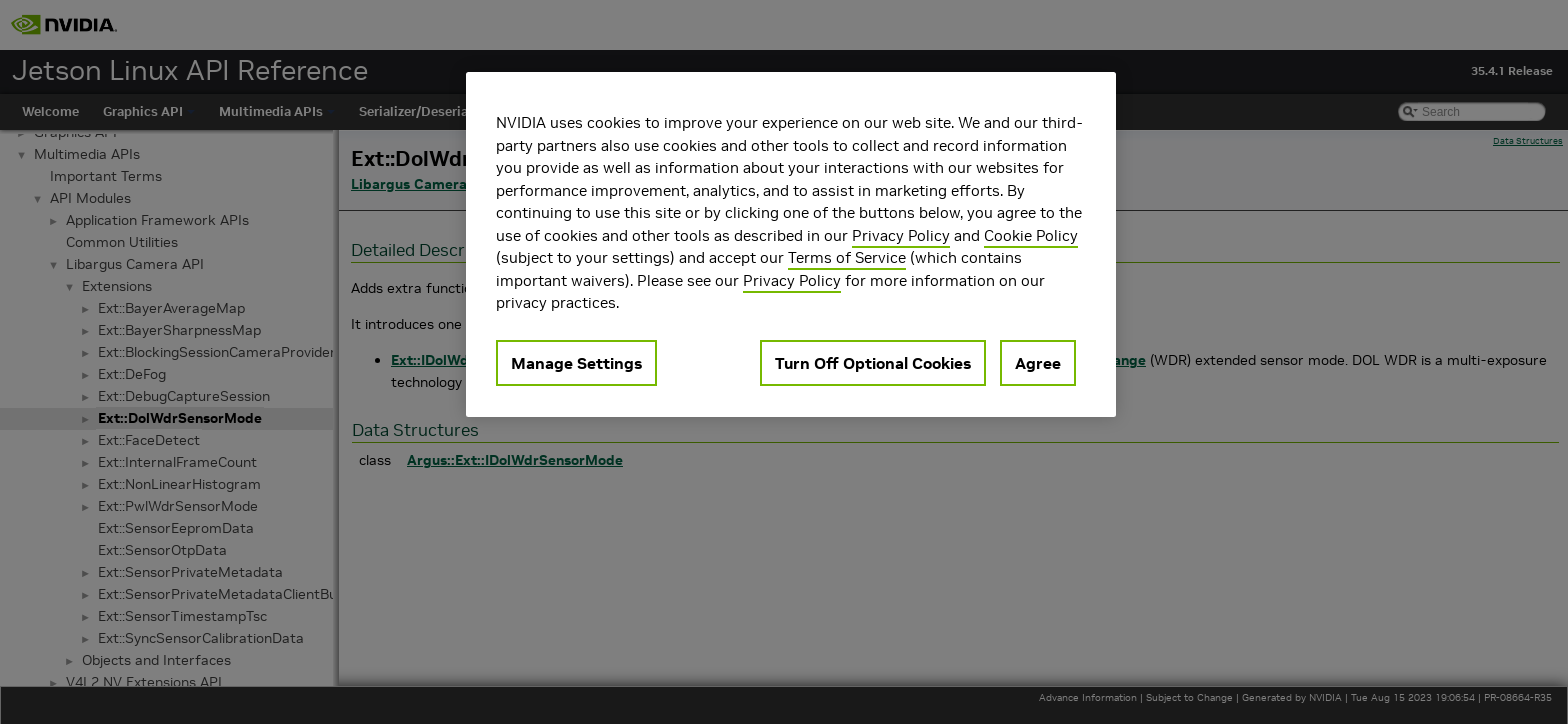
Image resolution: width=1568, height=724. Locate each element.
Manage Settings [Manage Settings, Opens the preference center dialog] (576, 363)
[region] (791, 244)
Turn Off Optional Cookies (873, 363)
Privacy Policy (901, 235)
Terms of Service (847, 257)
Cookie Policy (1031, 235)
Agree (1038, 363)
